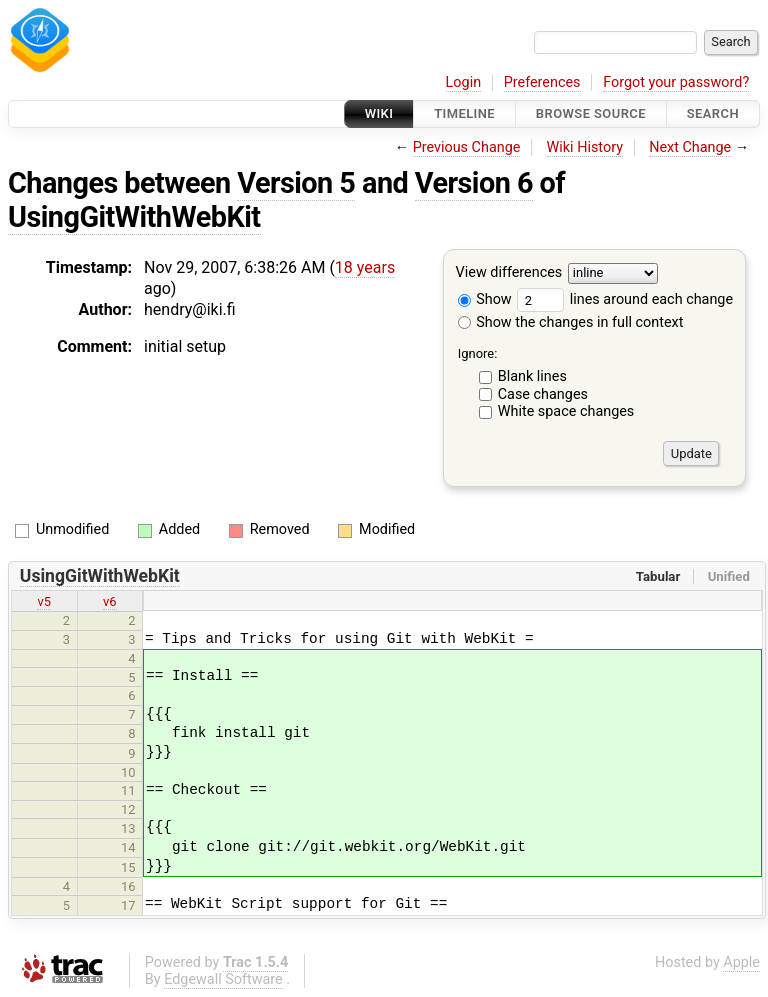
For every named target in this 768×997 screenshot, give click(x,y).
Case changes (543, 394)
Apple (741, 962)
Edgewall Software (223, 979)
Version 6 (474, 183)
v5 (44, 601)
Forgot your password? (676, 82)
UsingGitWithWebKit (134, 217)
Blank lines (532, 376)
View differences (509, 273)
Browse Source (591, 113)
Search (713, 113)
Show (485, 299)
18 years (365, 267)
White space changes (566, 411)
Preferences (542, 82)
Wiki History (585, 147)
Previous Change (467, 147)
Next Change (690, 147)
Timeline (464, 113)
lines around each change (625, 299)
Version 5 (296, 183)
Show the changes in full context (571, 322)
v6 (110, 601)
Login (464, 82)
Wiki (379, 113)
